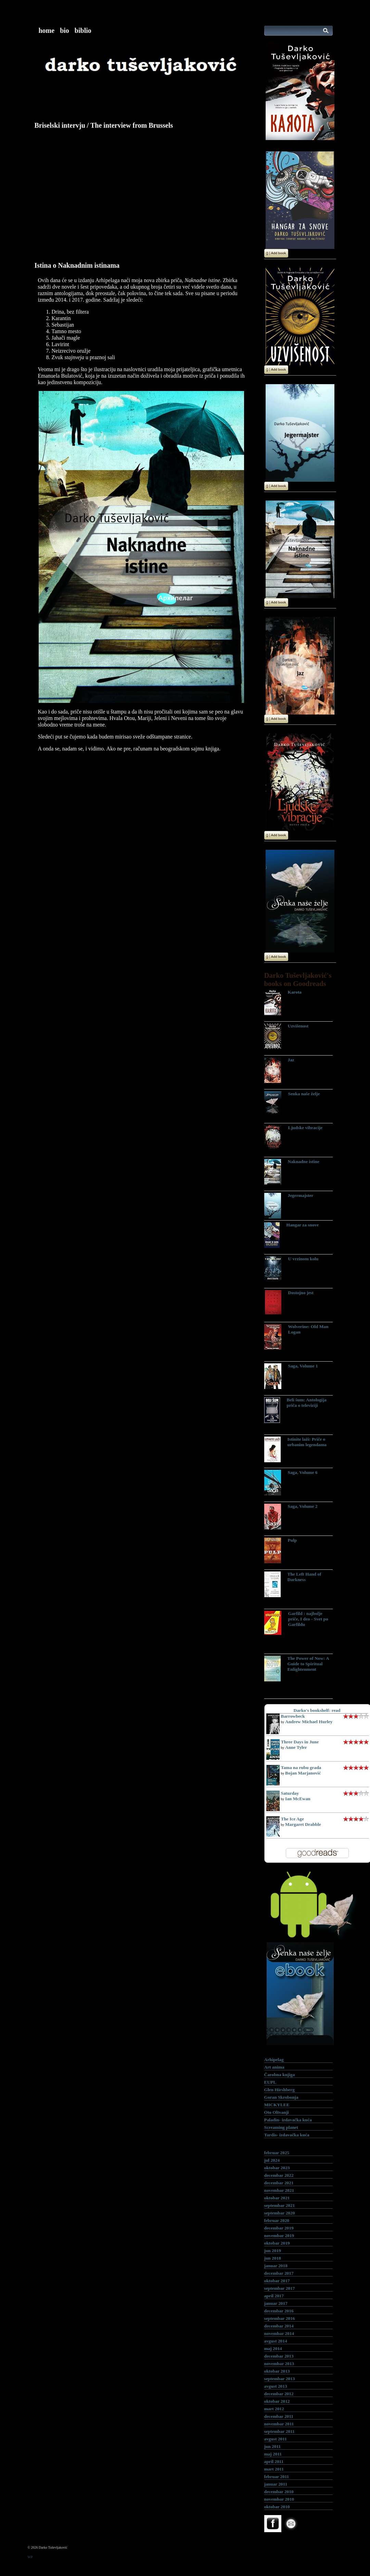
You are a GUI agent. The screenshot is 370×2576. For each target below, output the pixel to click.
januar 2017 (276, 2303)
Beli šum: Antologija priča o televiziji (307, 1402)
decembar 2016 (279, 2310)
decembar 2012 (279, 2393)
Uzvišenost (298, 1025)
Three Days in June (300, 1741)
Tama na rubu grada (301, 1767)
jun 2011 (272, 2446)
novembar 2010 (279, 2499)
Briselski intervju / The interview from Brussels (104, 125)
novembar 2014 (279, 2333)
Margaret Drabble (303, 1824)
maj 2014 (273, 2348)
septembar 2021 (279, 2205)
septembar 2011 (279, 2431)
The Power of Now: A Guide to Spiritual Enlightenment (308, 1664)
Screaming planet (281, 2127)
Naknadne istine (303, 1161)
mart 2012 (274, 2408)
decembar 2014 (279, 2325)
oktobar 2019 (277, 2243)
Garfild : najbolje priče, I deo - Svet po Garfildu (308, 1619)
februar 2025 (277, 2152)
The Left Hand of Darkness (304, 1576)
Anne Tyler (296, 1747)
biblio (83, 30)
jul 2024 (272, 2160)
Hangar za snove (302, 1224)
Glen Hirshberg (279, 2089)
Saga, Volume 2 (303, 1506)
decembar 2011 (278, 2416)
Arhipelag (274, 2059)
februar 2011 (276, 2476)
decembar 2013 (279, 2356)
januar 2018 (276, 2265)
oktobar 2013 (277, 2371)
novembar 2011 (279, 2423)
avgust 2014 (275, 2341)
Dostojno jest (301, 1292)
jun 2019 (272, 2250)
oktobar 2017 (277, 2280)
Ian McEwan (297, 1798)
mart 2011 (274, 2469)
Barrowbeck (293, 1716)
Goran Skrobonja (281, 2097)
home (47, 30)
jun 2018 (272, 2258)
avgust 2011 (275, 2438)
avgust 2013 (275, 2386)
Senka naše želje (304, 1093)
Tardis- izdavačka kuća (286, 2134)
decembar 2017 (279, 2273)
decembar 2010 (279, 2491)
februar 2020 (277, 2220)
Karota (295, 992)
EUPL (270, 2082)
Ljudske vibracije (305, 1127)
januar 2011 (276, 2484)
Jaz (291, 1059)
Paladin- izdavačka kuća (288, 2119)
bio (64, 30)
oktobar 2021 (277, 2197)
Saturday (290, 1793)
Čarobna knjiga (279, 2074)
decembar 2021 (279, 2182)
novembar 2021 (279, 2190)
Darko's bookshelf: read (317, 1710)
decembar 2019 (279, 2228)
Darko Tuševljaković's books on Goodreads (298, 979)
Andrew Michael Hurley (308, 1721)
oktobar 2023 (277, 2167)
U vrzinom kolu (303, 1258)
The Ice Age (292, 1818)
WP (30, 2557)
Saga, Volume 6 (303, 1472)
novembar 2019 (279, 2235)
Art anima (274, 2067)
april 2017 (274, 2295)
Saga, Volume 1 (303, 1365)
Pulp (292, 1540)
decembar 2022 (279, 2175)
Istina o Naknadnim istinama (77, 265)
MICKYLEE (277, 2104)
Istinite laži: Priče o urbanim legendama (307, 1442)
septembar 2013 (279, 2378)
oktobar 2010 (277, 2506)
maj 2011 (273, 2454)
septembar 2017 (279, 2288)
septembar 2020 (279, 2212)
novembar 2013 (279, 2363)
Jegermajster (301, 1195)
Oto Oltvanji (276, 2112)
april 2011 (274, 2461)
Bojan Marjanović (303, 1773)
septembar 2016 (279, 2318)
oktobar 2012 (277, 2401)
